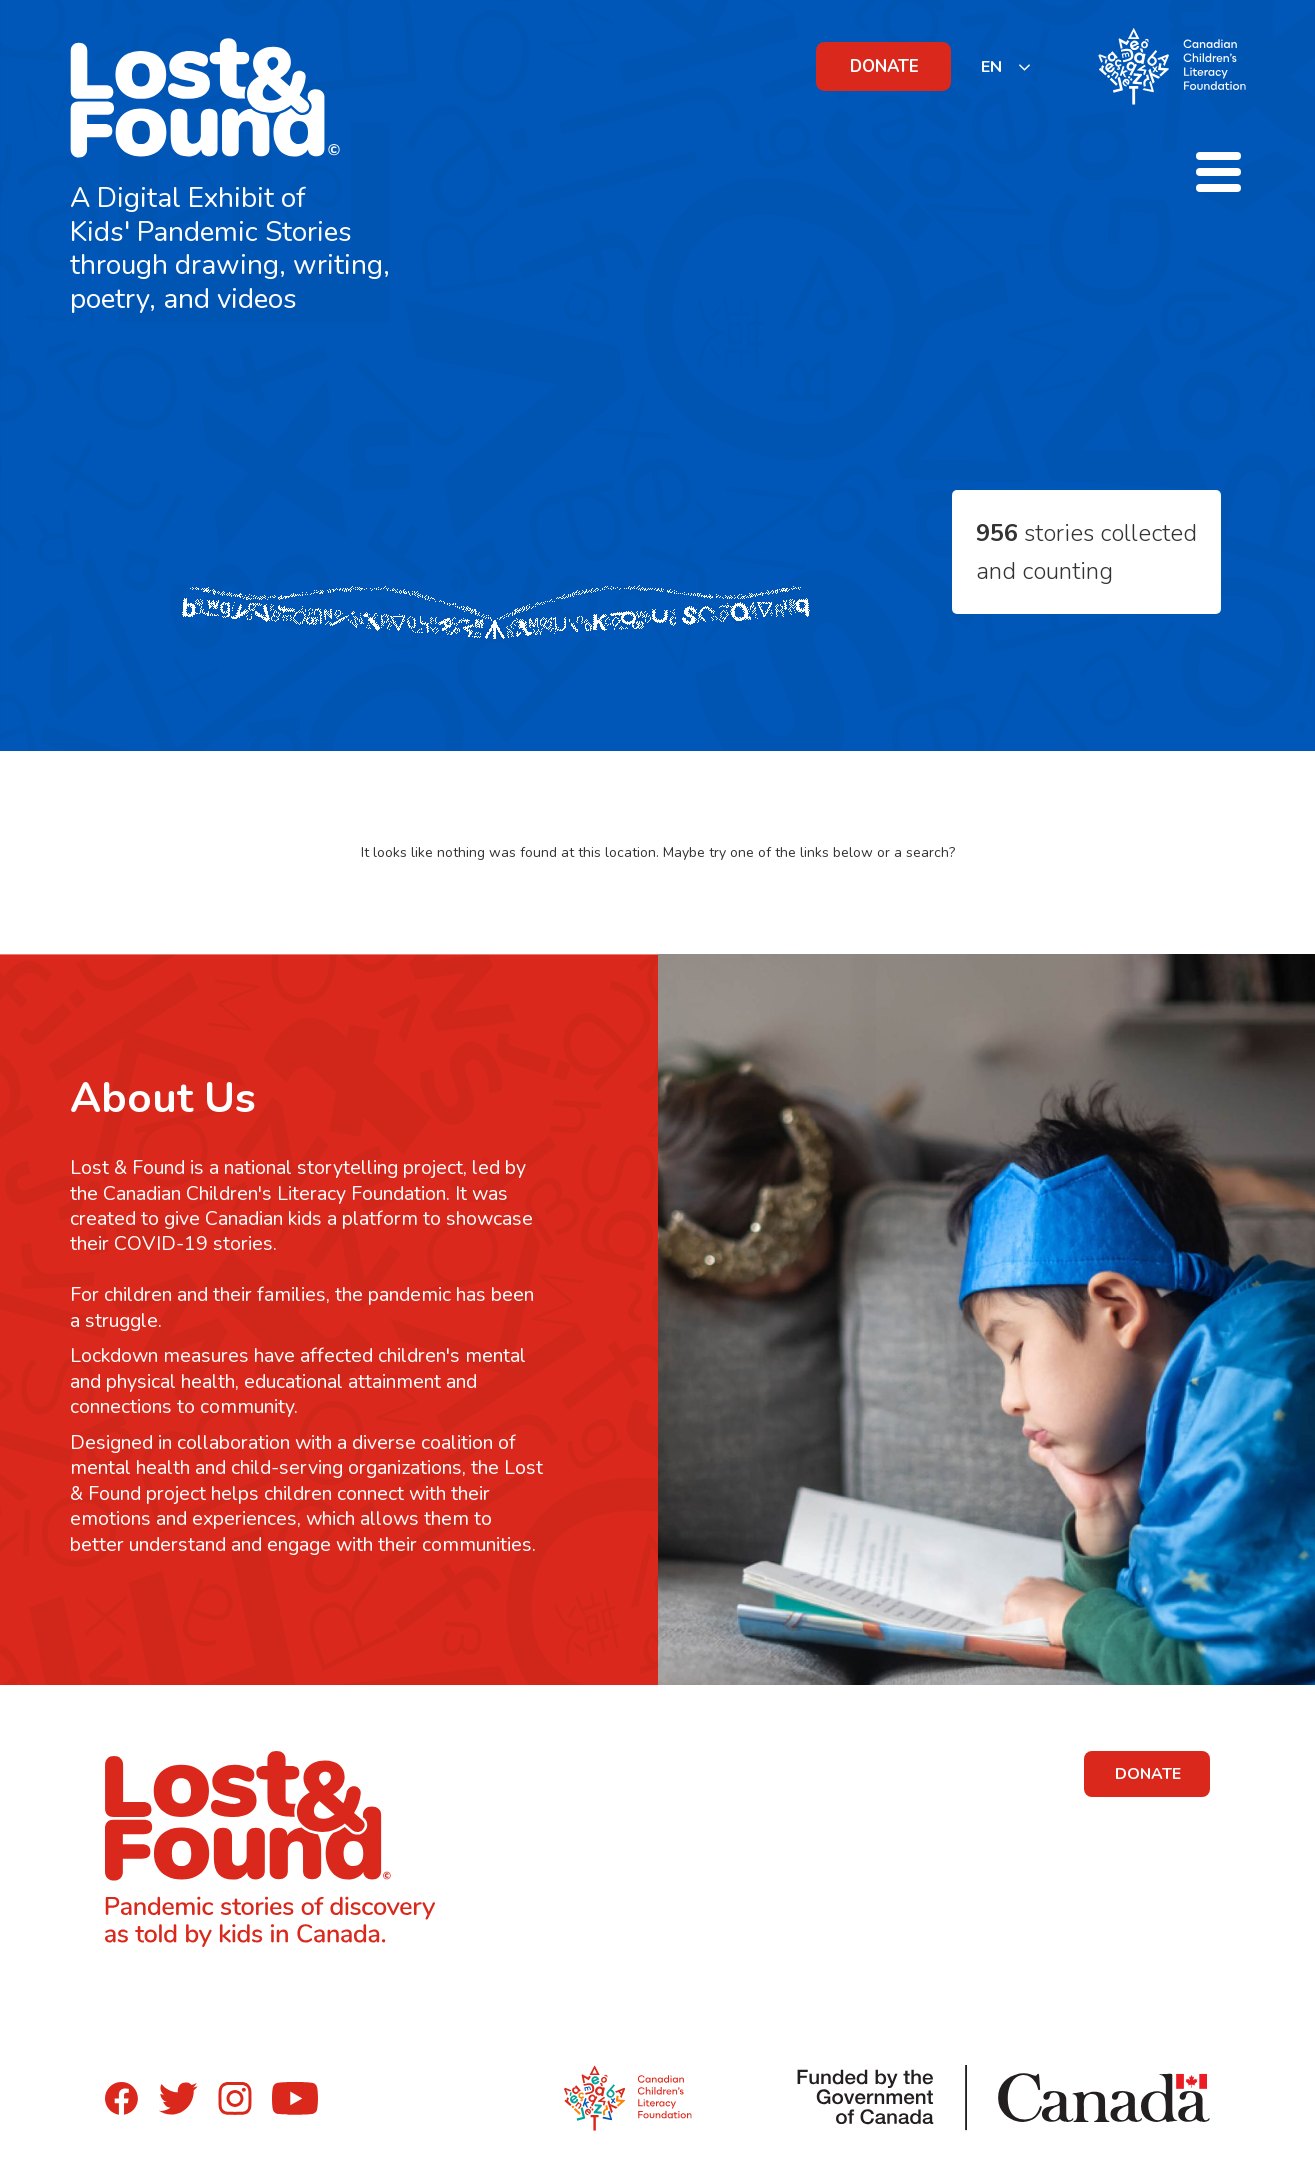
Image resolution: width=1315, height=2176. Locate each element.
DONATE (884, 66)
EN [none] (991, 67)
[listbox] (1006, 66)
